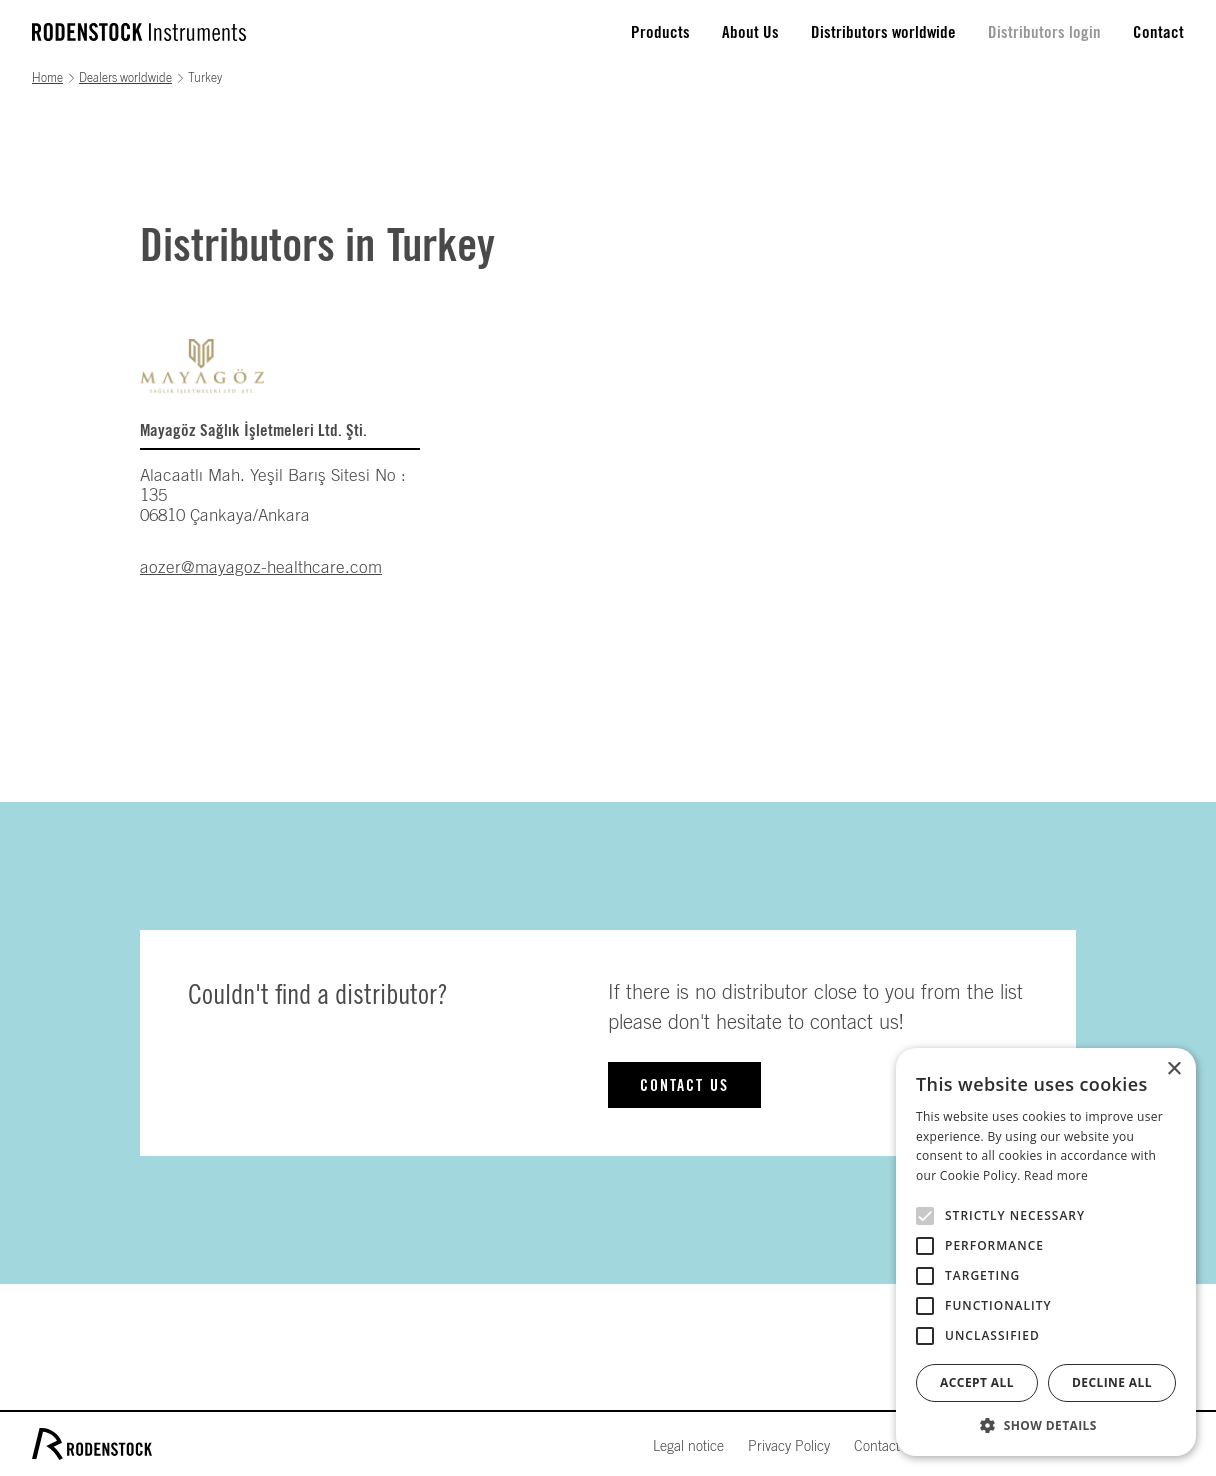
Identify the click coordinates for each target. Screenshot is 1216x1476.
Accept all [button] (977, 1382)
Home (47, 78)
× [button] (1173, 1069)
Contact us (684, 1086)
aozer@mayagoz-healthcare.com (261, 567)
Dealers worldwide (125, 78)
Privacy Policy (789, 1447)
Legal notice (688, 1447)
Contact (1158, 32)
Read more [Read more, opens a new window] (1056, 1175)
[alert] (1046, 1252)
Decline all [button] (1112, 1382)
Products (660, 32)
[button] (1046, 1425)
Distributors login (1044, 32)
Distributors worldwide (883, 32)
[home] (139, 32)
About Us (750, 32)
